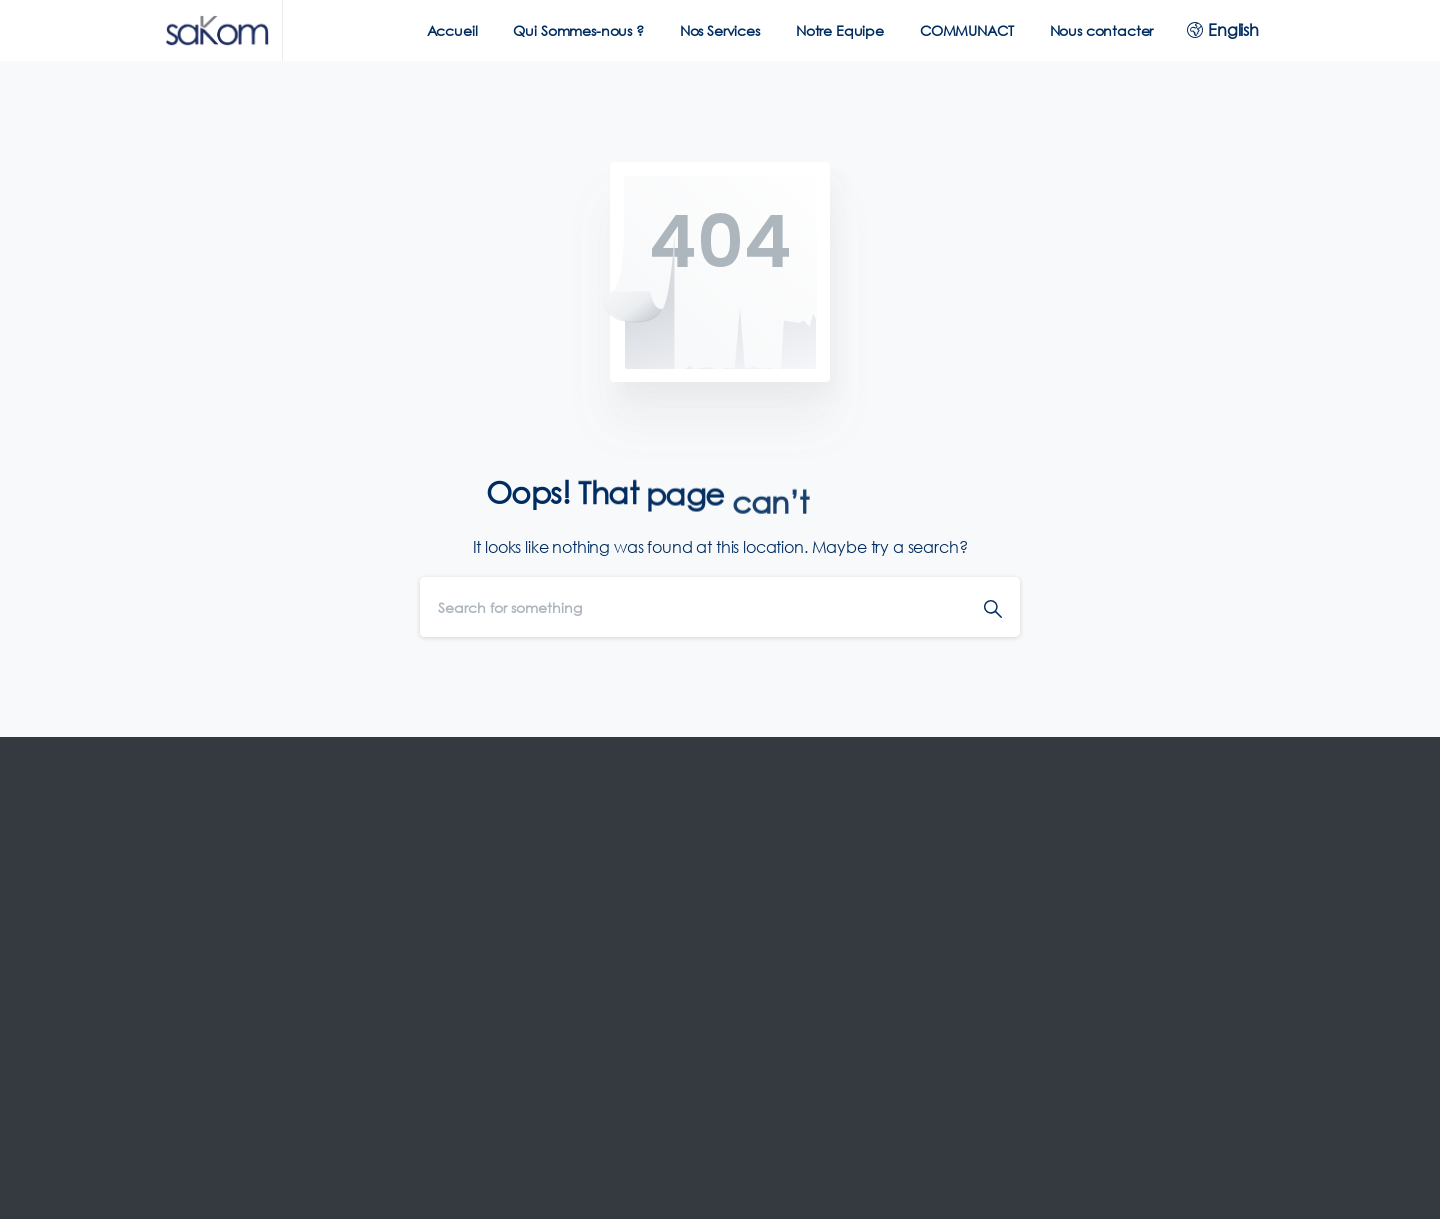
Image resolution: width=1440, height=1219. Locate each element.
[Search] (693, 607)
